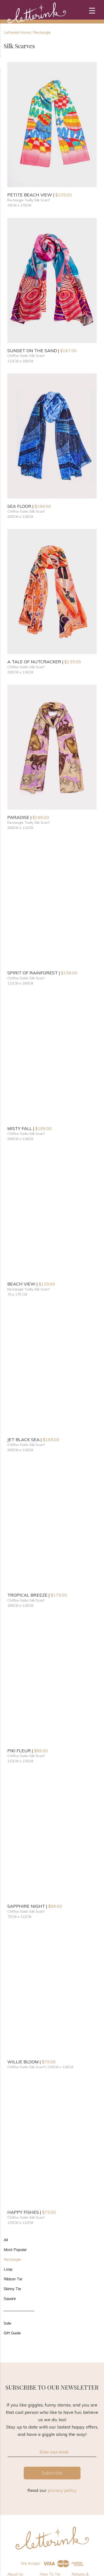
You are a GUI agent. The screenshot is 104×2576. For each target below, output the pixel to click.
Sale (7, 2323)
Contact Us (16, 2539)
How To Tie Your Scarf (50, 2533)
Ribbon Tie (13, 2279)
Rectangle (12, 2259)
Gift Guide (12, 2333)
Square (10, 2298)
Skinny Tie (12, 2288)
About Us (15, 2530)
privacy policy (62, 2446)
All (6, 2239)
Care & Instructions (49, 2549)
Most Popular (15, 2249)
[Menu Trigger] (92, 10)
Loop (8, 2269)
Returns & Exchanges (81, 2533)
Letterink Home (17, 32)
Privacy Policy (83, 2545)
